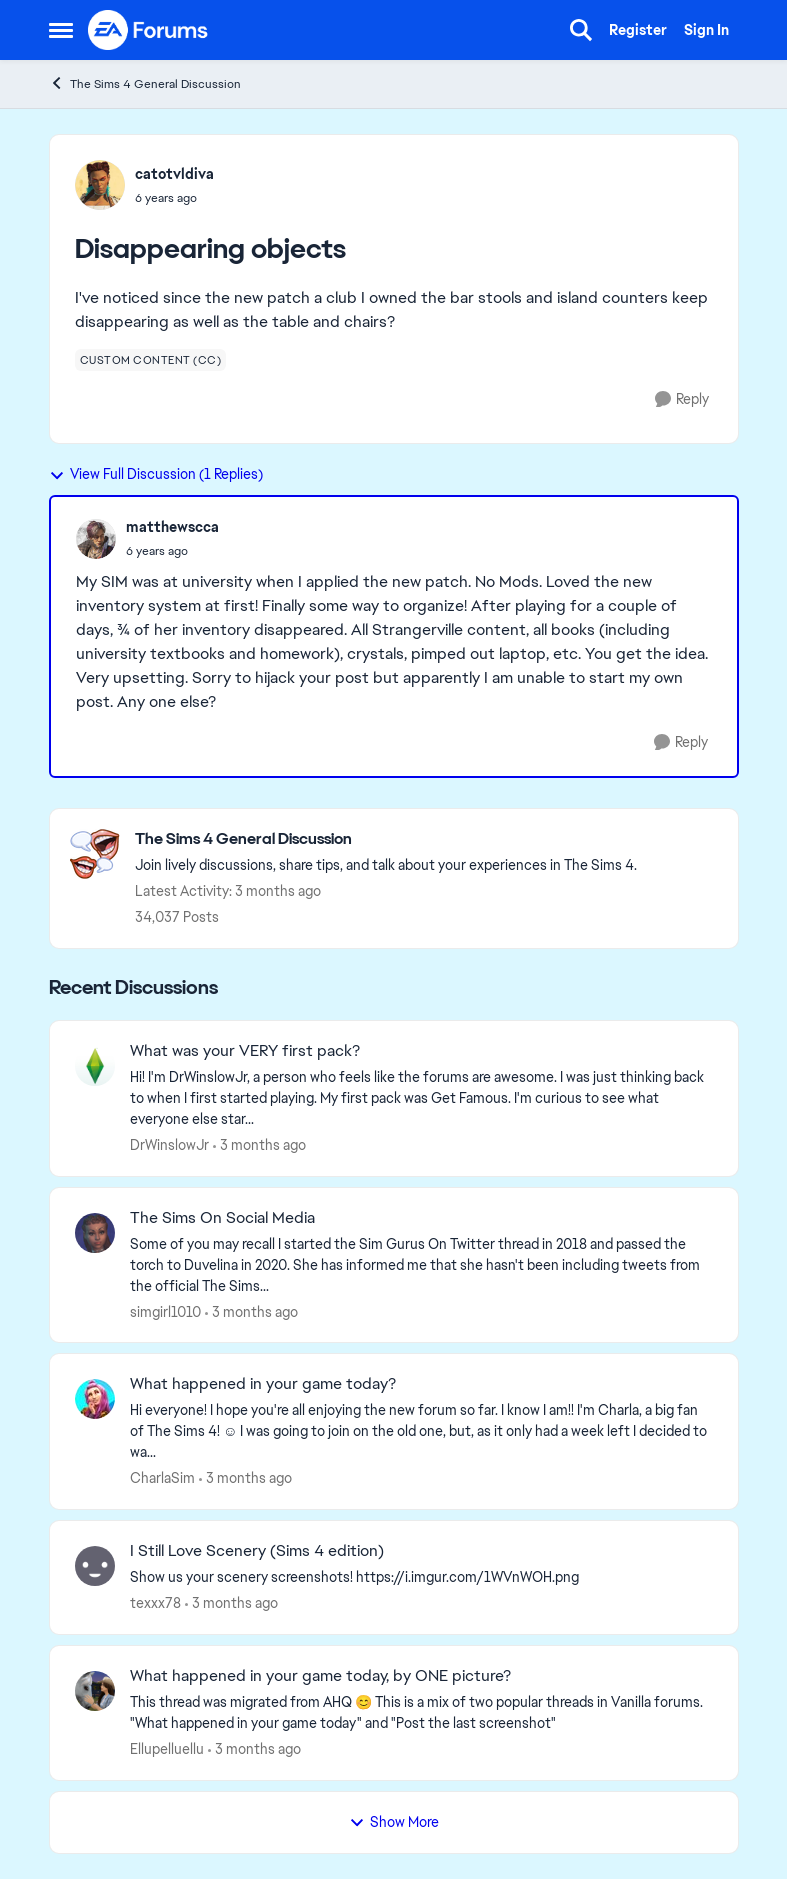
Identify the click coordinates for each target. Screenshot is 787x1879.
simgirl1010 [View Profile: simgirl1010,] (165, 1311)
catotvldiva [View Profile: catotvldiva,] (174, 174)
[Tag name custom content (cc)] (151, 360)
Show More (394, 1822)
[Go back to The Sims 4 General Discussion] (386, 839)
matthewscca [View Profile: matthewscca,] (172, 527)
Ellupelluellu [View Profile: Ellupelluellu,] (167, 1749)
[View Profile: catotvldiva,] (100, 185)
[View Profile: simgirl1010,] (95, 1233)
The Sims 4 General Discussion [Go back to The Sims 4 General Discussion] (145, 83)
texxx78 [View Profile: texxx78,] (155, 1603)
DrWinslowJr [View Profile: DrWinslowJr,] (169, 1145)
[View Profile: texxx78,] (95, 1566)
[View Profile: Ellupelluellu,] (95, 1691)
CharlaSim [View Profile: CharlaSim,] (162, 1478)
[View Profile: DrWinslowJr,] (95, 1066)
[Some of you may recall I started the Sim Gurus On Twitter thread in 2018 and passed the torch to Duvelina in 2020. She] (421, 1264)
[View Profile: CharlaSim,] (95, 1399)
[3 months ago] (259, 1145)
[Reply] (682, 399)
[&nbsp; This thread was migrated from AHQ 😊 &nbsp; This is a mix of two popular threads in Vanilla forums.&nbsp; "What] (421, 1713)
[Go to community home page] (149, 30)
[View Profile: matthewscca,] (96, 539)
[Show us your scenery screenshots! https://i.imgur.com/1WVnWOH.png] (421, 1577)
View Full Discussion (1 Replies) (156, 474)
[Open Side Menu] (61, 30)
